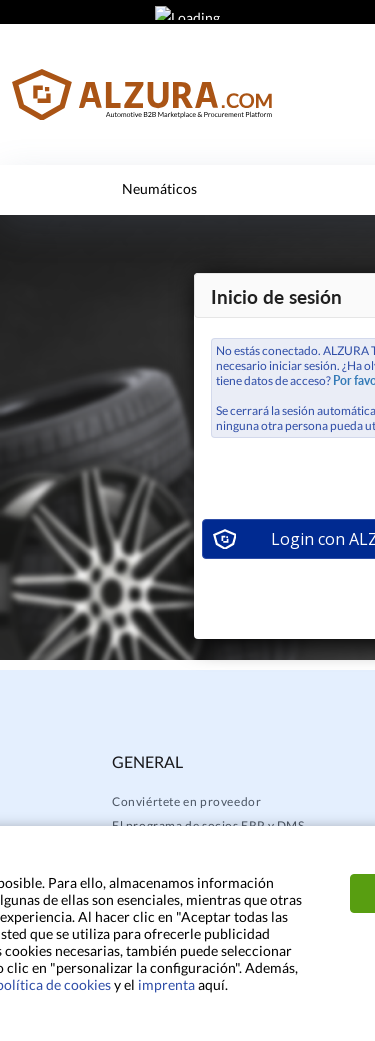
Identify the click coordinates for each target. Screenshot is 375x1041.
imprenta (166, 984)
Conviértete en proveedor (186, 801)
